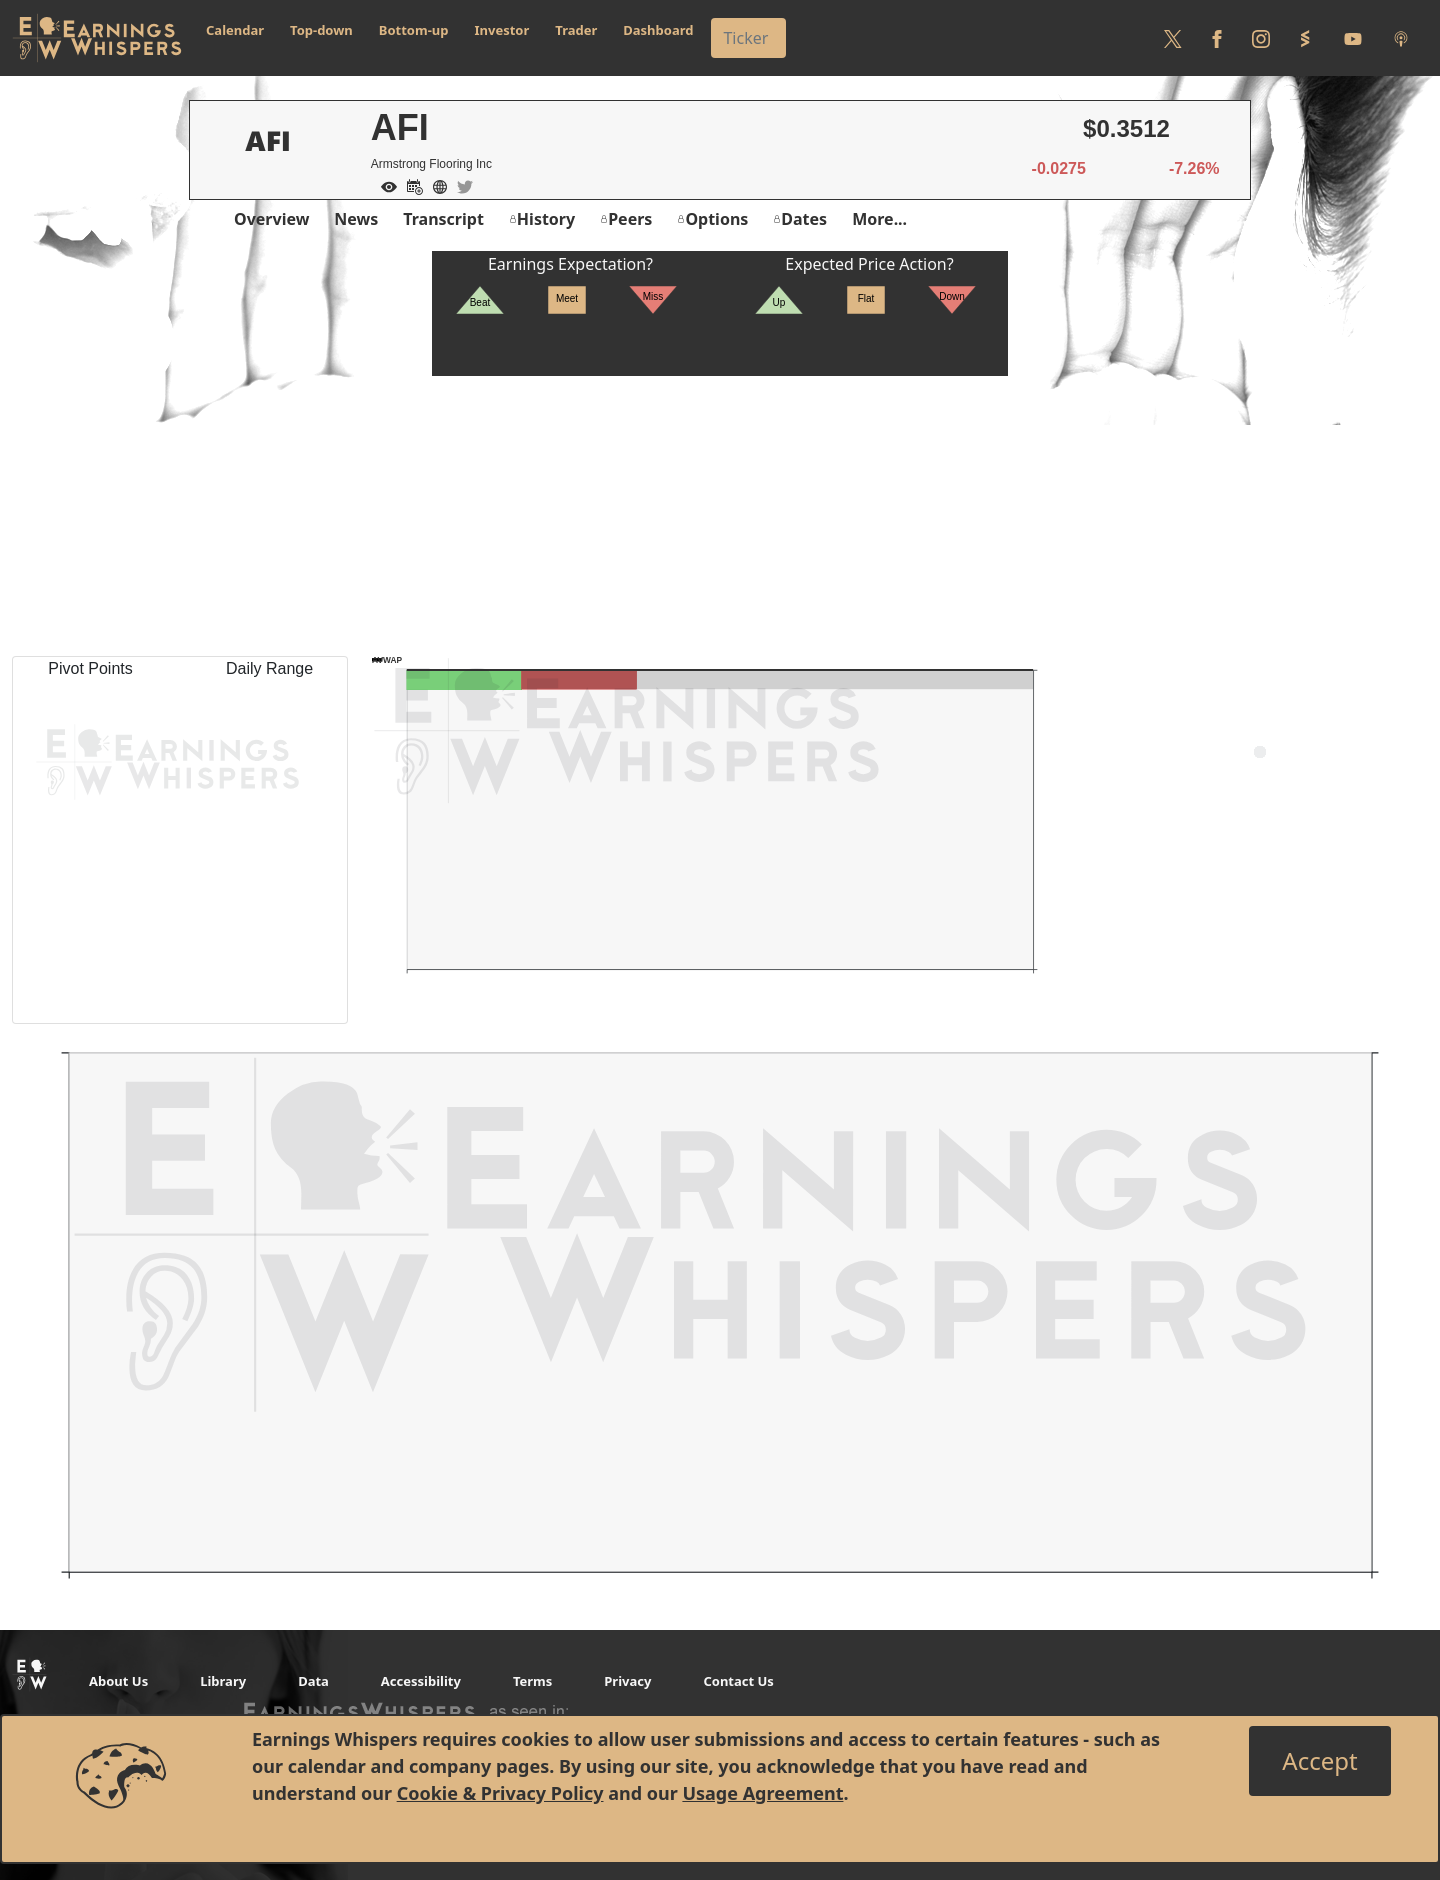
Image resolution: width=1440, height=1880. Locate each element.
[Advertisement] (720, 516)
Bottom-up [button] (414, 30)
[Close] (1319, 1761)
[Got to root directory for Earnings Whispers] (97, 38)
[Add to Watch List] (384, 185)
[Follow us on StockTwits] (1305, 38)
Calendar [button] (235, 30)
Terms (532, 1681)
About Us (118, 1681)
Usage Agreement (762, 1793)
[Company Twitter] (460, 185)
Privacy (627, 1681)
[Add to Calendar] (410, 185)
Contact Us (738, 1681)
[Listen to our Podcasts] (1401, 38)
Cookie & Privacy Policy (500, 1793)
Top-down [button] (321, 30)
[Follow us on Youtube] (1353, 38)
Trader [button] (576, 30)
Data (313, 1681)
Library (223, 1681)
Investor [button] (502, 30)
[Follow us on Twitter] (1173, 38)
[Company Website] (435, 185)
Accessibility (421, 1681)
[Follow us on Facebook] (1217, 38)
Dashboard (658, 30)
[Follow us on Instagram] (1261, 38)
